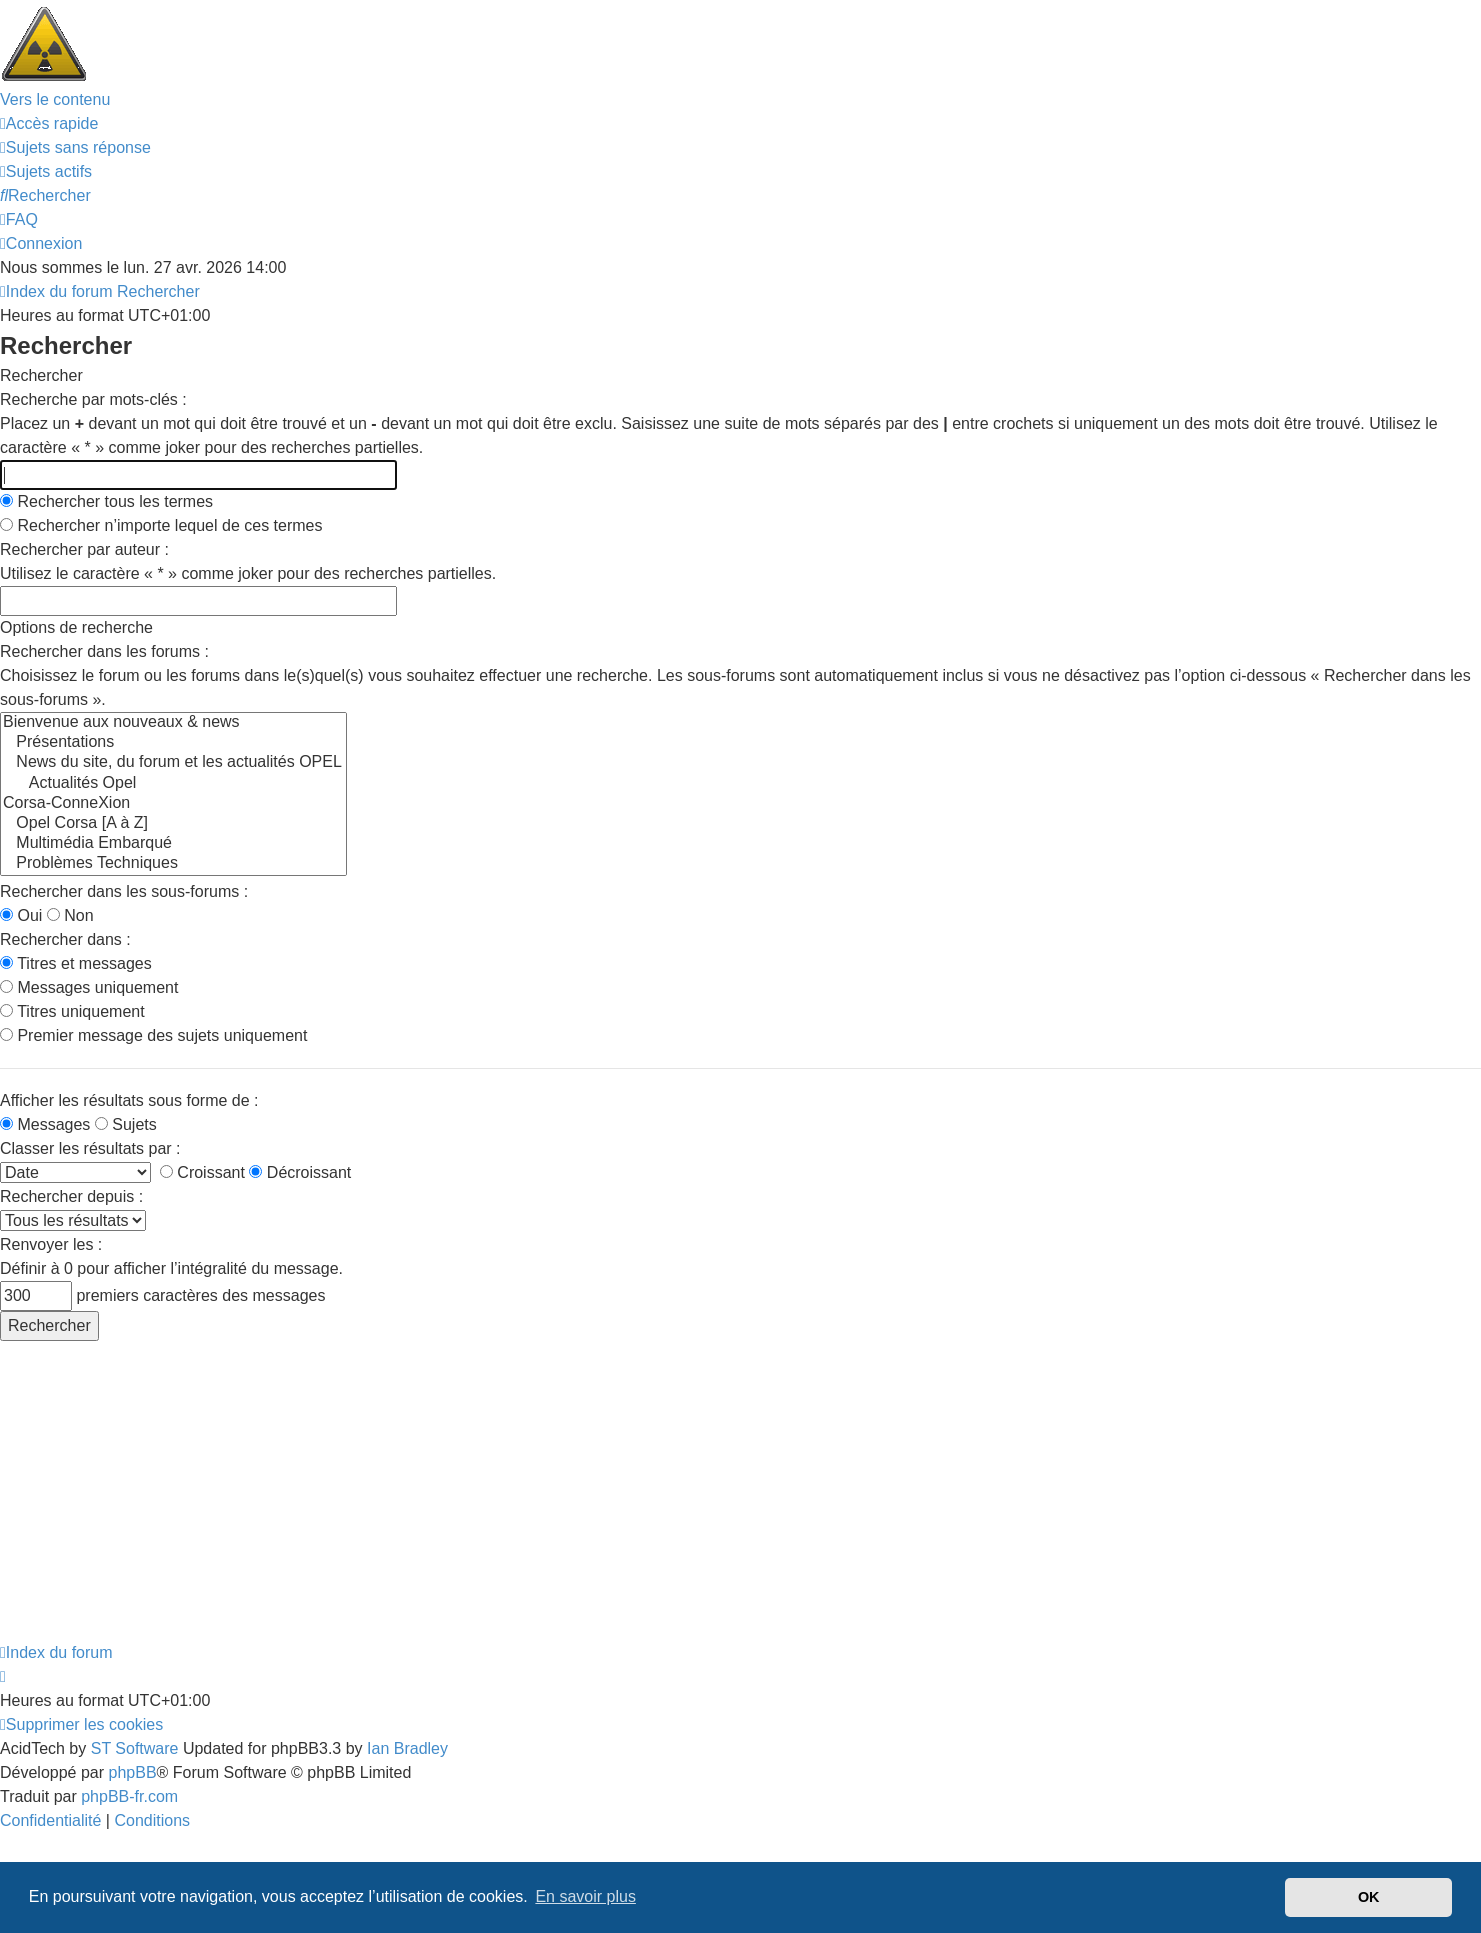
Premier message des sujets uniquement (153, 1035)
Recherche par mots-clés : (93, 399)
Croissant (202, 1172)
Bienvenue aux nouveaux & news (173, 723)
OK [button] (1369, 1897)
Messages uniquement (89, 987)
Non (70, 915)
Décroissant (300, 1172)
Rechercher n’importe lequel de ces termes (161, 525)
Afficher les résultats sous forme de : (129, 1100)
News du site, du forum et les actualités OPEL (173, 763)
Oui (21, 915)
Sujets (126, 1124)
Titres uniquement (72, 1011)
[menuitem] (75, 147)
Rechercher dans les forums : (104, 651)
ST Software (135, 1748)
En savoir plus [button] (585, 1896)
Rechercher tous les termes (106, 501)
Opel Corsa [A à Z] (173, 824)
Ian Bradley (407, 1748)
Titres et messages (76, 963)
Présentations (173, 743)
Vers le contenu (55, 99)
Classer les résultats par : (90, 1148)
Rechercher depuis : (71, 1196)
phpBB (133, 1772)
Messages (45, 1124)
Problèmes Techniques (173, 864)
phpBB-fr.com (129, 1796)
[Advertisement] (600, 1491)
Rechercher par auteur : (84, 549)
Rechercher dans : (65, 939)
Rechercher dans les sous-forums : (124, 891)
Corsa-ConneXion (173, 804)
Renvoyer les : (51, 1244)
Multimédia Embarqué (173, 844)
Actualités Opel (173, 784)
